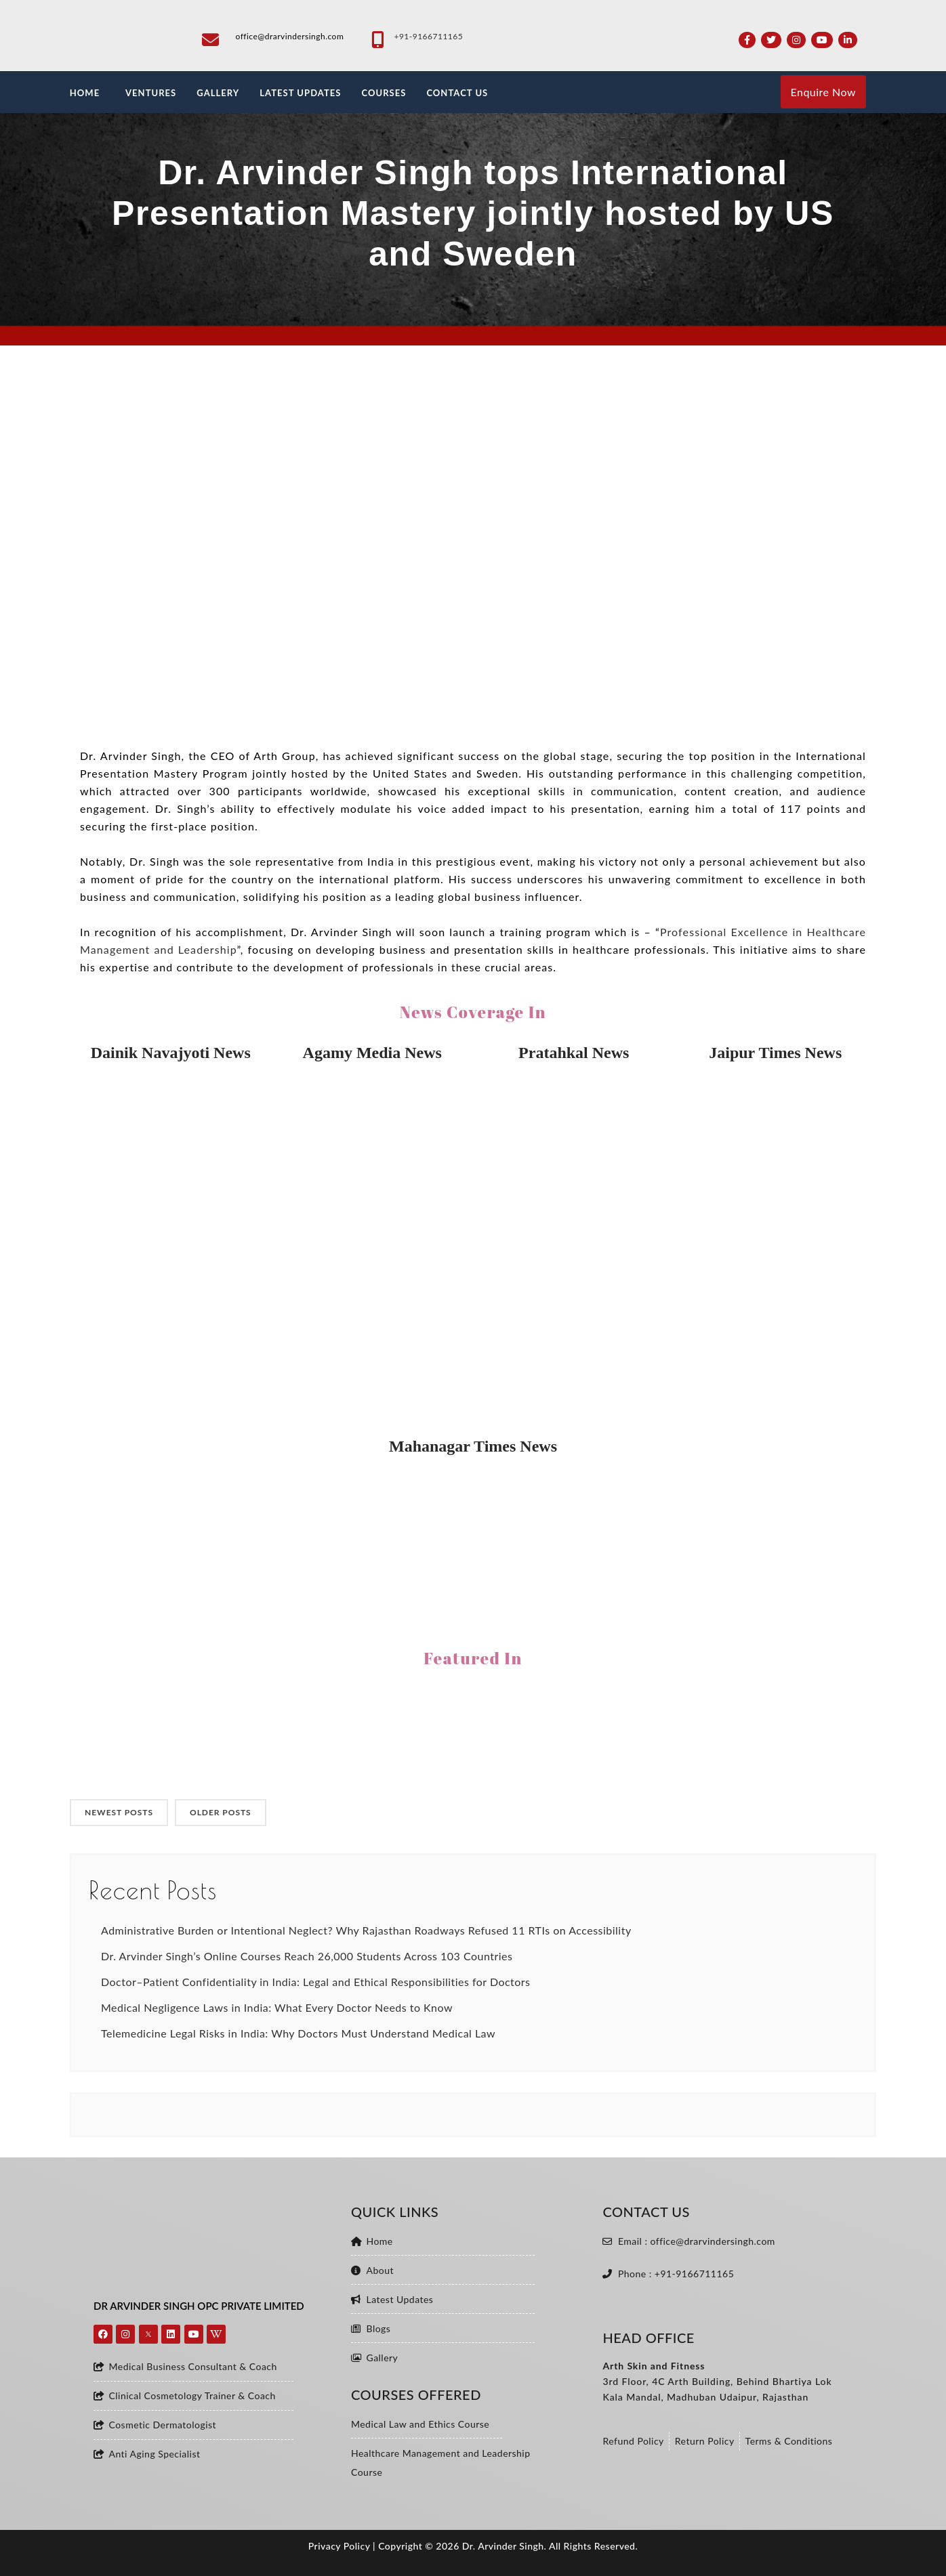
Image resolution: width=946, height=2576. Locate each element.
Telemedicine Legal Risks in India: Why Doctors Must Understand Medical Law (298, 2033)
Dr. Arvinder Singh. (504, 2546)
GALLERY (218, 92)
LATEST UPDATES (300, 92)
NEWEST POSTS (119, 1812)
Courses (383, 92)
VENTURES (150, 92)
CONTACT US (457, 92)
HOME (85, 92)
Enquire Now (823, 91)
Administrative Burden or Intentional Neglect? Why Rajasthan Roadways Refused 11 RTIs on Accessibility (366, 1930)
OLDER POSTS (220, 1812)
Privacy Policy (339, 2546)
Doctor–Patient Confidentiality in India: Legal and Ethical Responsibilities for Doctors (316, 1981)
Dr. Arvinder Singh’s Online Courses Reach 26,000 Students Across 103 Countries (306, 1955)
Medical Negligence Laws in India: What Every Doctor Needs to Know (277, 2007)
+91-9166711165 (428, 36)
